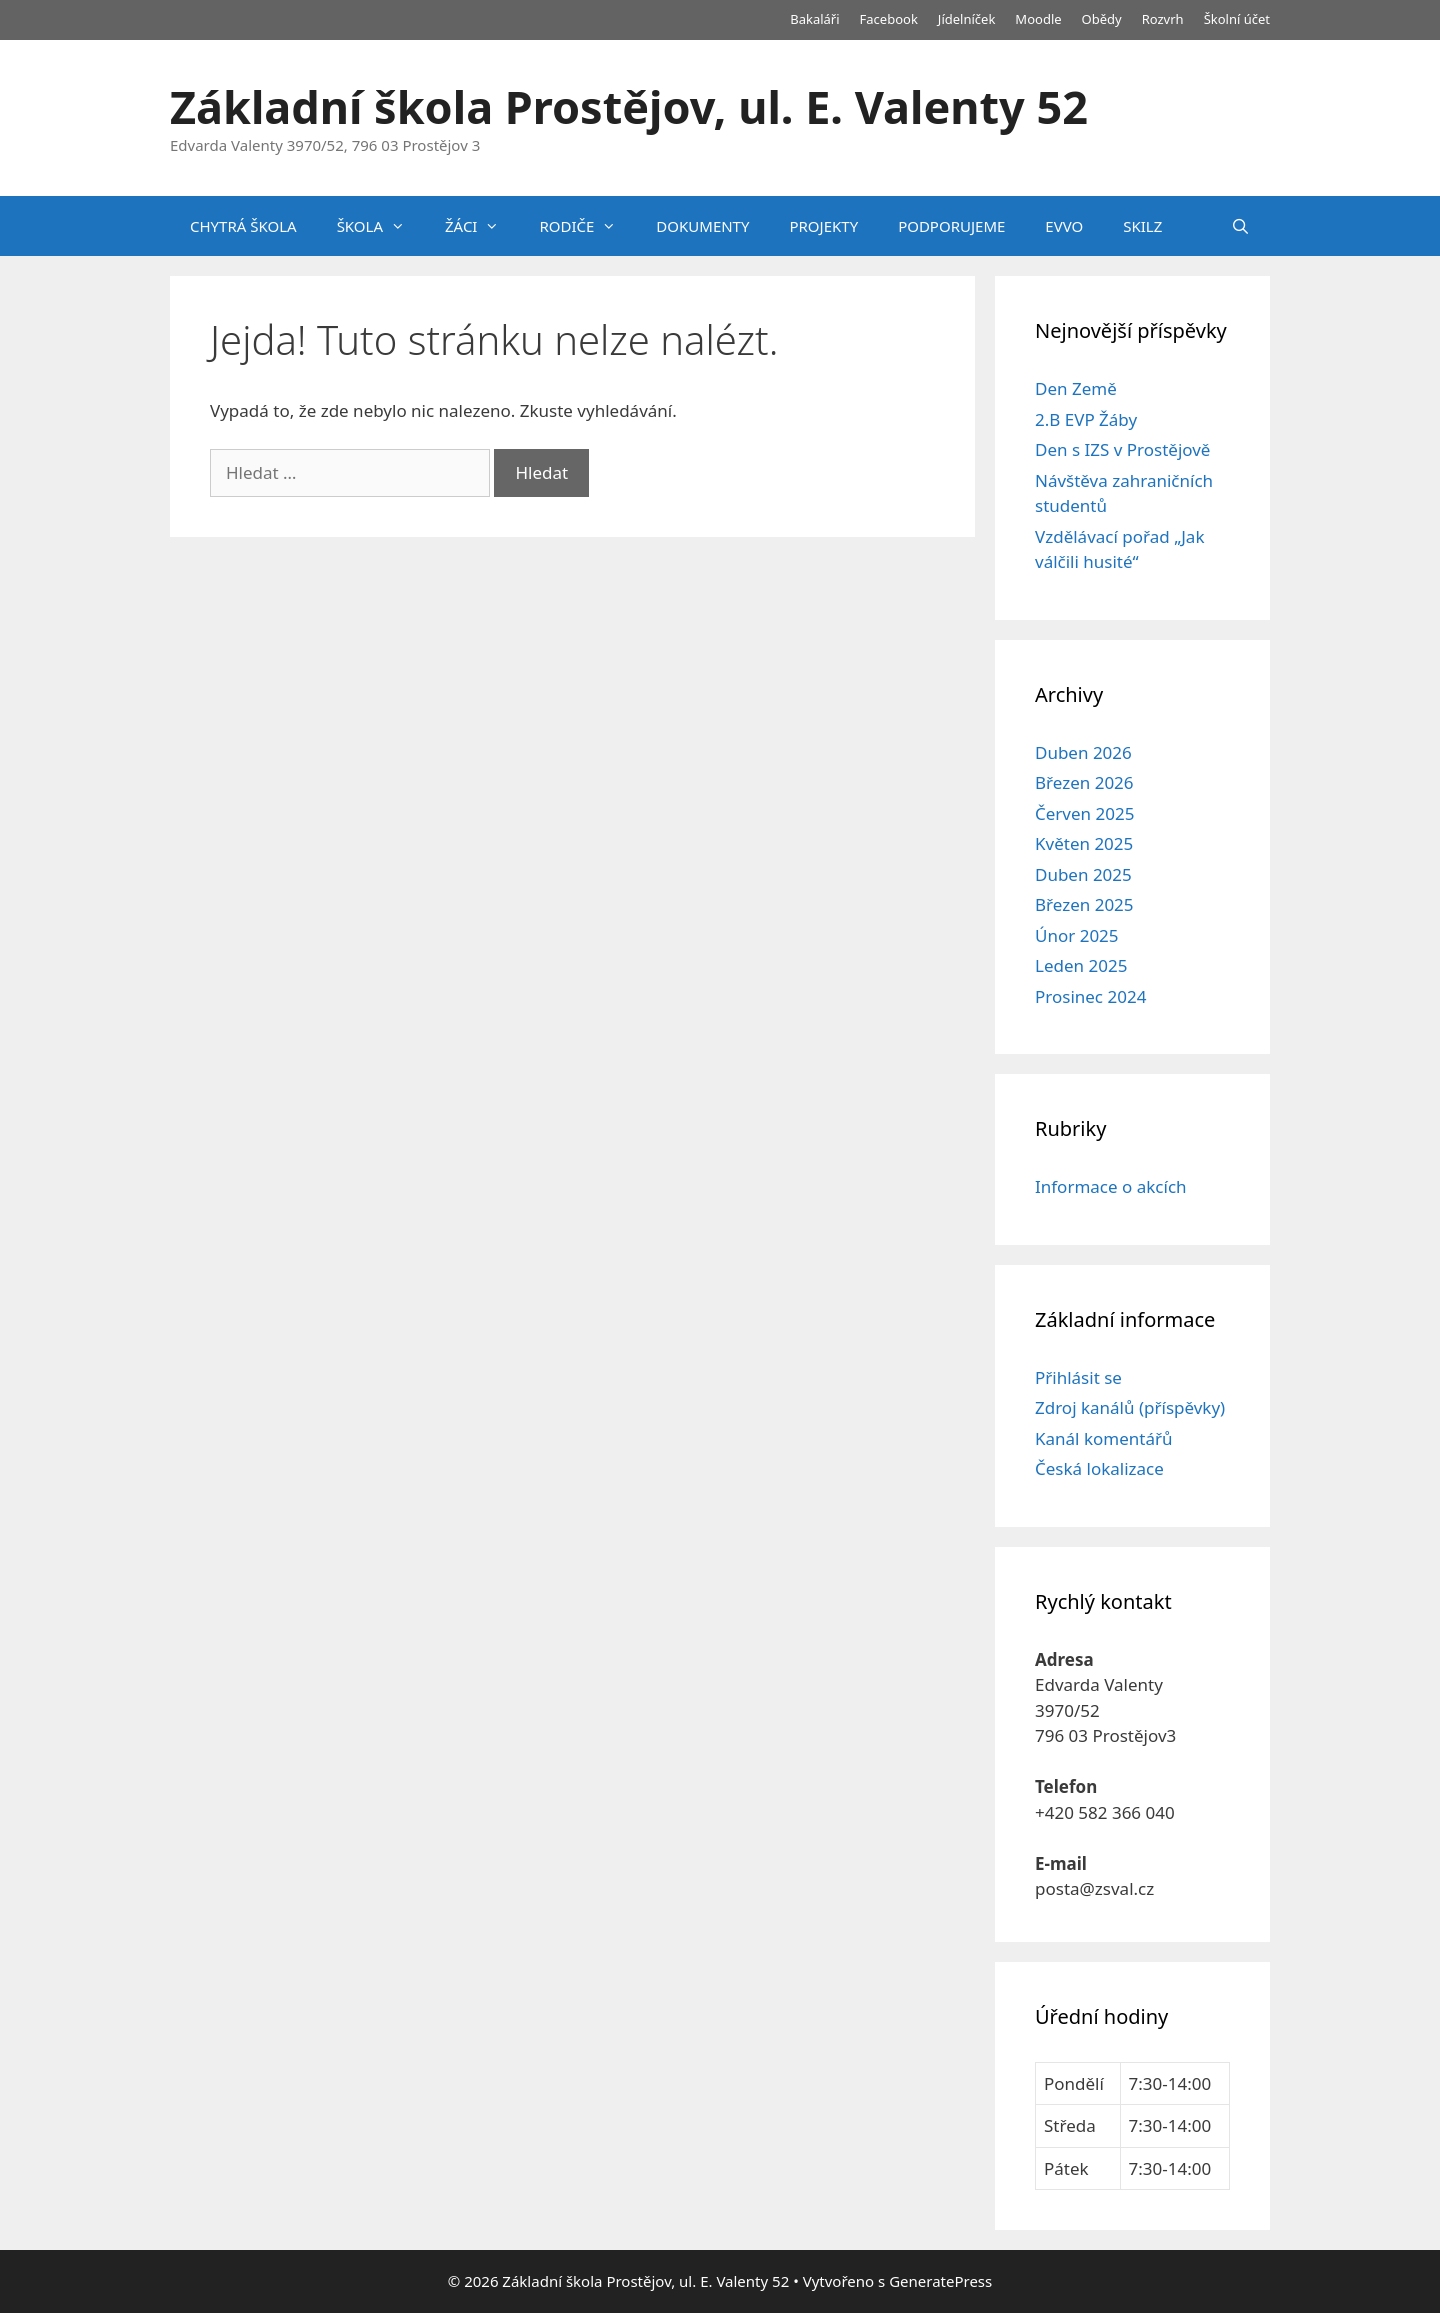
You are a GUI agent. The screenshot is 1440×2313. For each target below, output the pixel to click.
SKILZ (1142, 226)
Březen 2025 (1084, 904)
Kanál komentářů (1103, 1438)
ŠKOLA (381, 226)
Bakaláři (814, 19)
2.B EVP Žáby (1086, 419)
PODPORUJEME (951, 226)
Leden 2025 (1081, 965)
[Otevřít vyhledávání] (1240, 226)
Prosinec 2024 (1090, 996)
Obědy (1102, 19)
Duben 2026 (1083, 752)
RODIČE (587, 226)
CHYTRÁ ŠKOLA (243, 226)
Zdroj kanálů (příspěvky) (1130, 1407)
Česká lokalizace (1099, 1468)
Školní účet (1237, 19)
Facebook (889, 19)
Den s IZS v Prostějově (1122, 449)
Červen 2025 (1084, 813)
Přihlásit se (1078, 1377)
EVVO (1064, 226)
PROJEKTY (823, 226)
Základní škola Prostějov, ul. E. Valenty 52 (629, 106)
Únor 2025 (1077, 935)
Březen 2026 (1084, 782)
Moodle (1038, 19)
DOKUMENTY (702, 226)
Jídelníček (967, 19)
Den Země (1076, 388)
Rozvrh (1163, 19)
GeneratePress (940, 2281)
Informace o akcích (1111, 1186)
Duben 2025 (1083, 874)
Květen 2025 (1084, 843)
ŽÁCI (482, 226)
